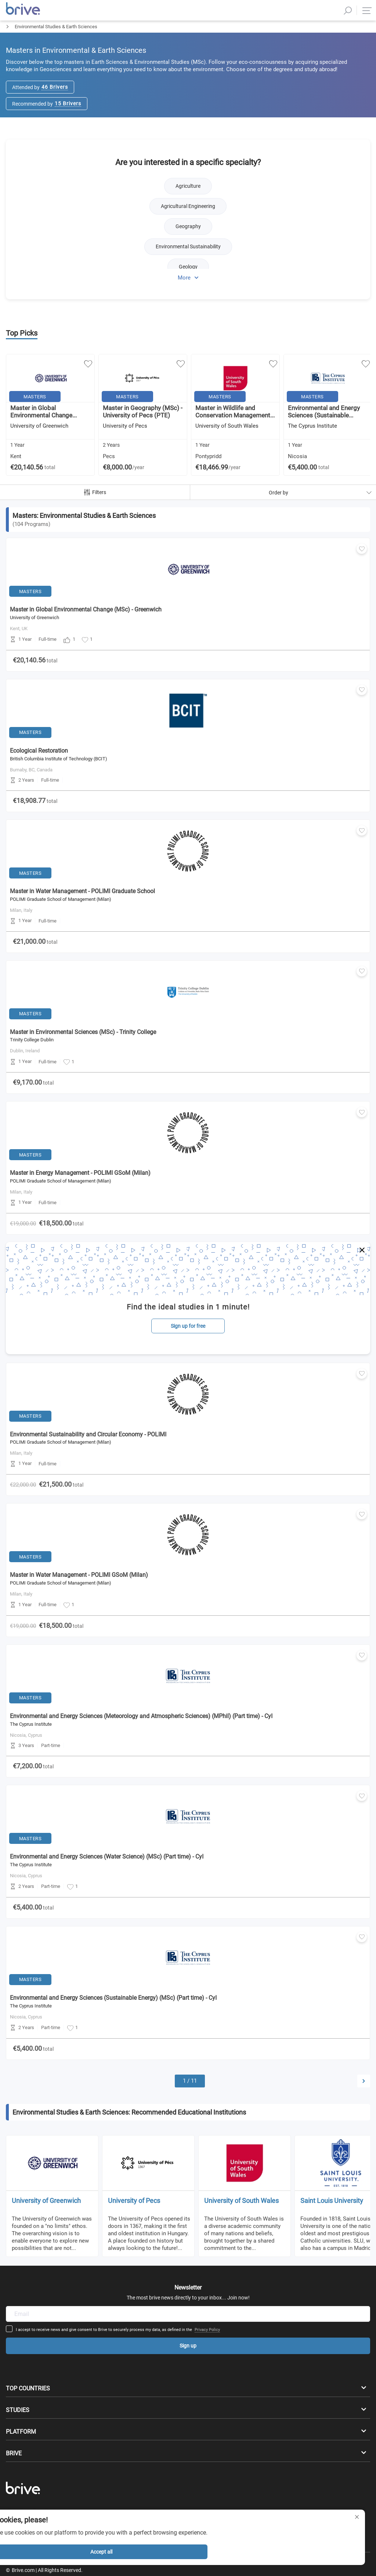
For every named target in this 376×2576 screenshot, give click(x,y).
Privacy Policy (253, 1876)
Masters (8, 39)
